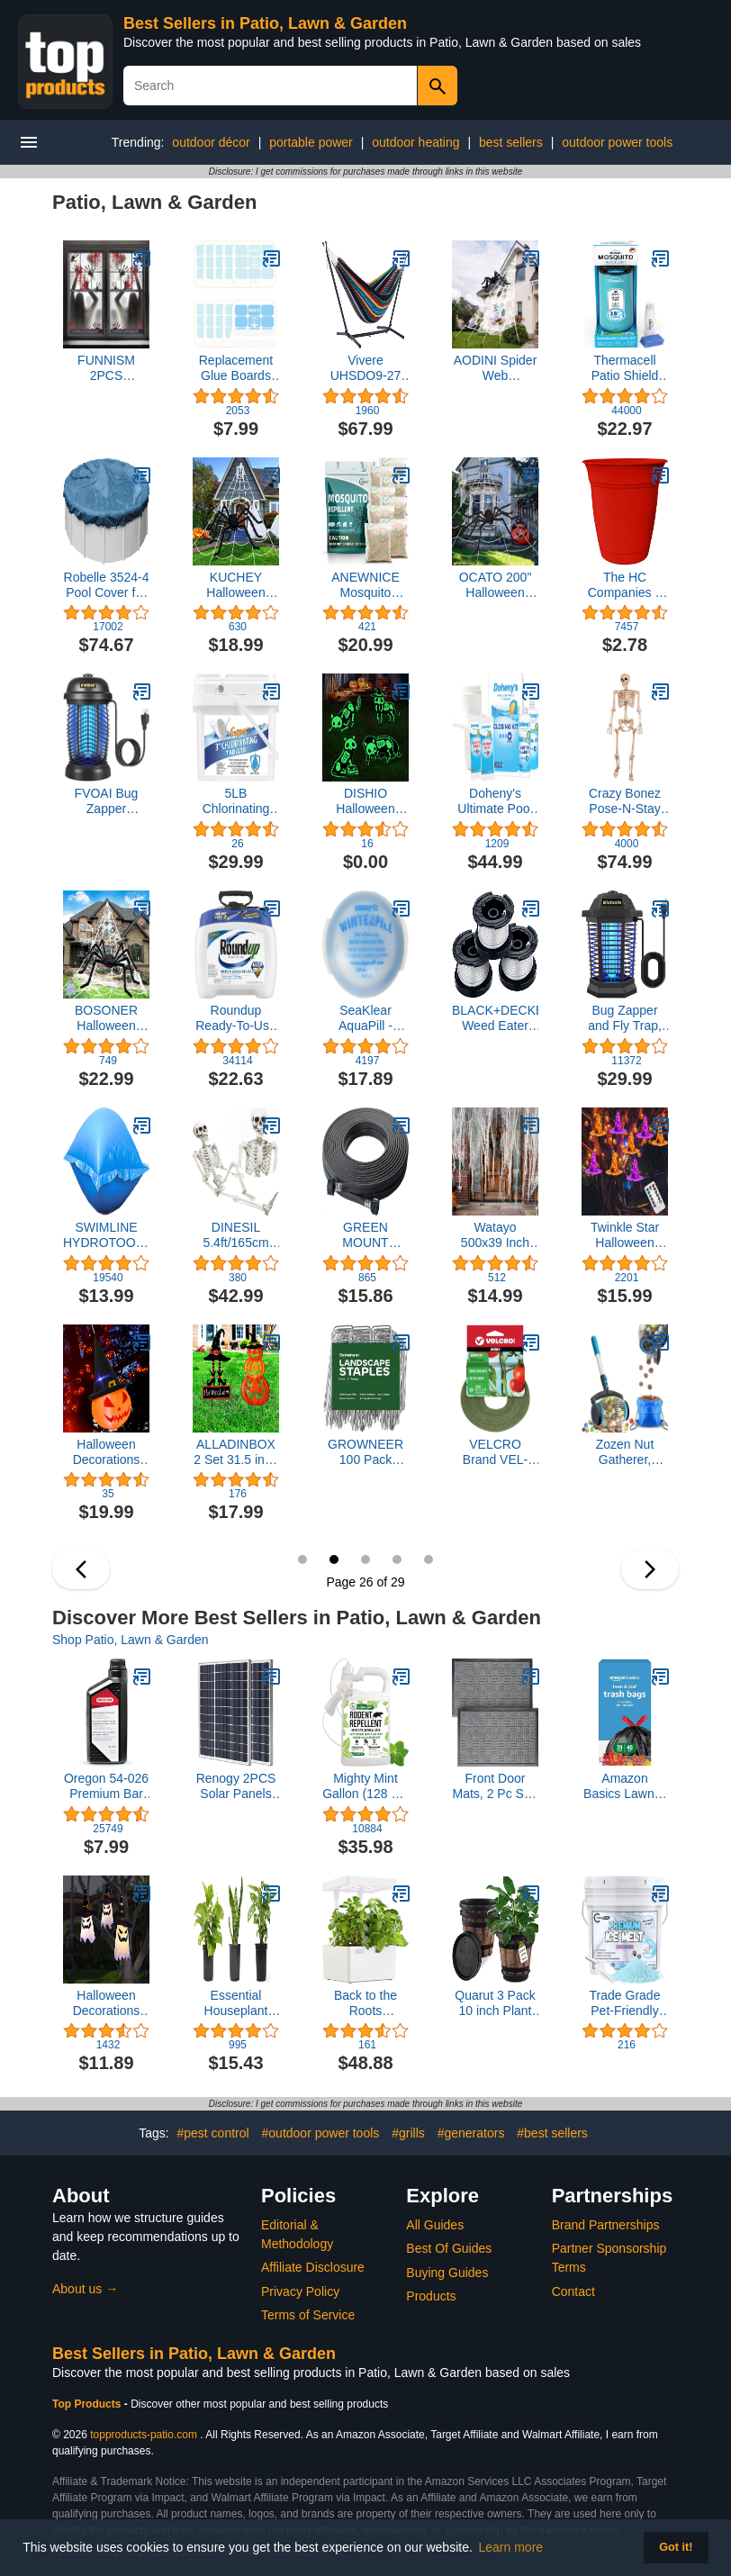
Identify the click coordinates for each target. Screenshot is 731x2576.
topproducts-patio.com (143, 2434)
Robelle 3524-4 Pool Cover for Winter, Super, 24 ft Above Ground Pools (106, 585)
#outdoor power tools (321, 2133)
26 (333, 1559)
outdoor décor (210, 142)
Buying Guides (447, 2272)
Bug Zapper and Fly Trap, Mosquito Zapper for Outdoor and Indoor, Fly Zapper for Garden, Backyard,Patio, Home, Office (625, 1018)
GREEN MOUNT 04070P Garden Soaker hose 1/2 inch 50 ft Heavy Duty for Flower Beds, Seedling (366, 1235)
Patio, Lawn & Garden (154, 202)
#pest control (212, 2133)
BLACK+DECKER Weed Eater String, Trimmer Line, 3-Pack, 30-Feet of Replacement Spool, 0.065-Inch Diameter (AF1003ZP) (495, 1018)
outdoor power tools (617, 142)
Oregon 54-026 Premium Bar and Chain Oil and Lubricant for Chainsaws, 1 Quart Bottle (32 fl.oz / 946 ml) (106, 1786)
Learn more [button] (511, 2547)
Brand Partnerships (606, 2225)
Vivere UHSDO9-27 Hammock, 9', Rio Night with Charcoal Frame (365, 368)
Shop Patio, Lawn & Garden (130, 1639)
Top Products (88, 2404)
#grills (408, 2133)
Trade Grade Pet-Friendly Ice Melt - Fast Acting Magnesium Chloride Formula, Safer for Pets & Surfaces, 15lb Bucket (625, 2003)
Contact (573, 2291)
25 (302, 1559)
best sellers (511, 142)
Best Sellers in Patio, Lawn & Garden (265, 23)
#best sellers (552, 2133)
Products (431, 2296)
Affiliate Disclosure (313, 2267)
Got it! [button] (675, 2547)
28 (397, 1559)
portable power (311, 142)
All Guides (435, 2225)
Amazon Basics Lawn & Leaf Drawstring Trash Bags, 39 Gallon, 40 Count (624, 1786)
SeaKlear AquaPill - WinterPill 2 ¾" (365, 1018)
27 (365, 1559)
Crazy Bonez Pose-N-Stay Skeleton (625, 801)
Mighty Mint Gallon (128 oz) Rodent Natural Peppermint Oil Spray (365, 1786)
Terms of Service (308, 2315)
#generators (471, 2133)
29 (428, 1559)
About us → (85, 2289)
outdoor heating (415, 142)
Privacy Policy (300, 2291)
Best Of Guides (449, 2248)
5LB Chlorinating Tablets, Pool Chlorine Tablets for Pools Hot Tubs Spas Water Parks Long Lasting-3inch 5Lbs (236, 801)
